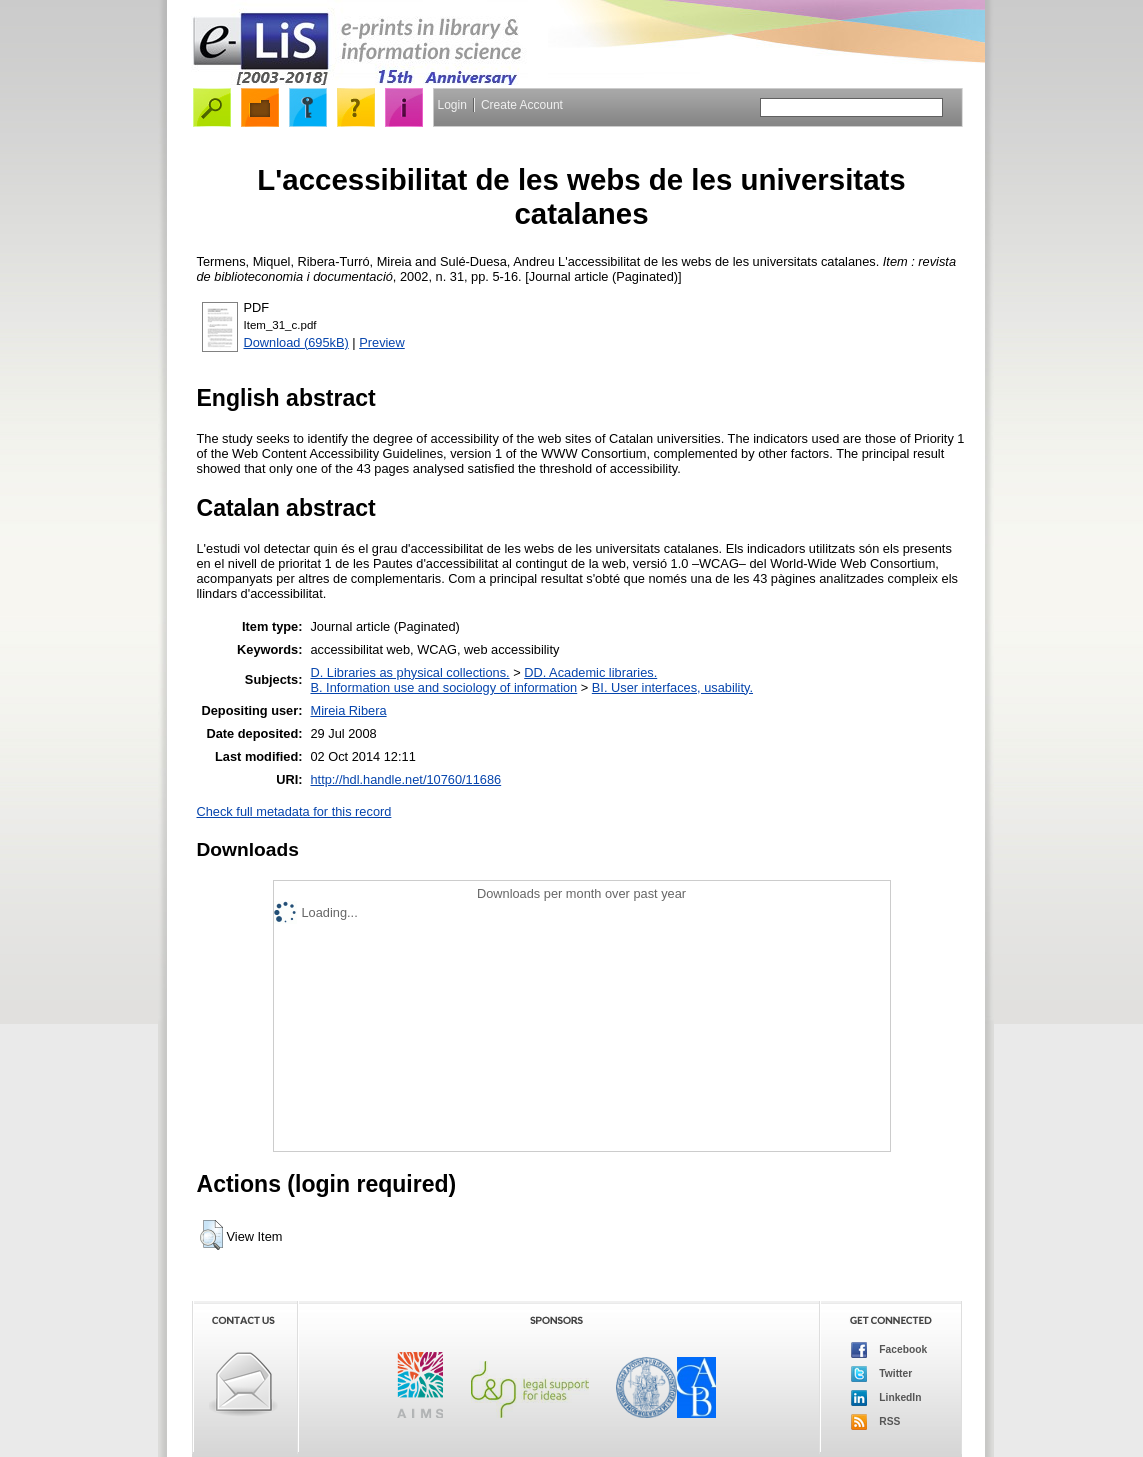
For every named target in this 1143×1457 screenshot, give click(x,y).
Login (452, 105)
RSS (876, 1422)
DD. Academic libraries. (590, 672)
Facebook (889, 1350)
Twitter (882, 1374)
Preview (382, 342)
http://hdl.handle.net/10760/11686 (405, 779)
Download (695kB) (296, 342)
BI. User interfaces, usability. (672, 687)
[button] (211, 1235)
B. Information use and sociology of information (443, 687)
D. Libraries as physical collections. (409, 672)
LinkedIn (886, 1398)
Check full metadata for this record (294, 811)
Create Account (522, 105)
